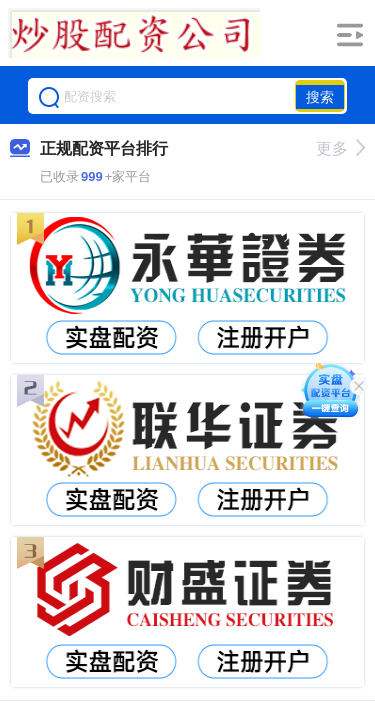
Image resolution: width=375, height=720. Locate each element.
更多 (340, 148)
